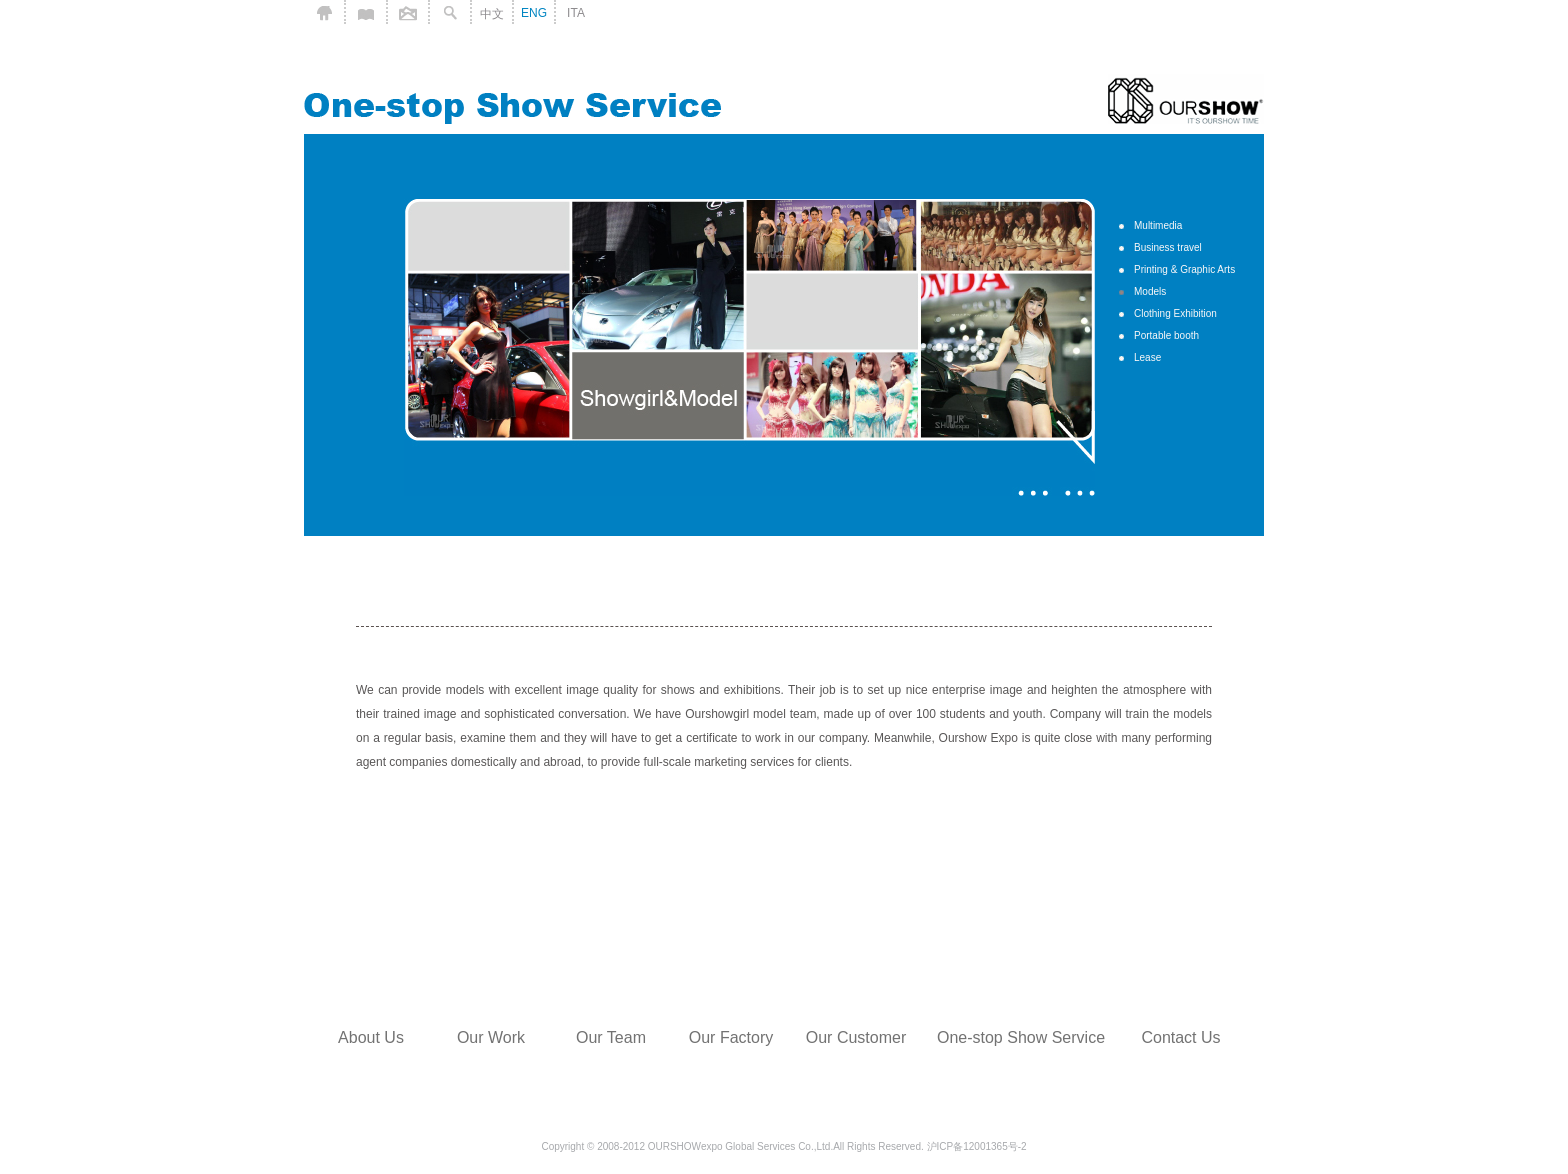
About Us (371, 1037)
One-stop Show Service (1021, 1037)
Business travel (1168, 247)
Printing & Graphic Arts (1184, 269)
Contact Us (1180, 1037)
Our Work (491, 1037)
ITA (576, 13)
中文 (492, 14)
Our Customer (856, 1037)
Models (1150, 291)
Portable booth (1166, 335)
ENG (534, 13)
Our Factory (731, 1037)
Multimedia (1158, 225)
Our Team (611, 1037)
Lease (1147, 357)
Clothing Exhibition (1175, 313)
